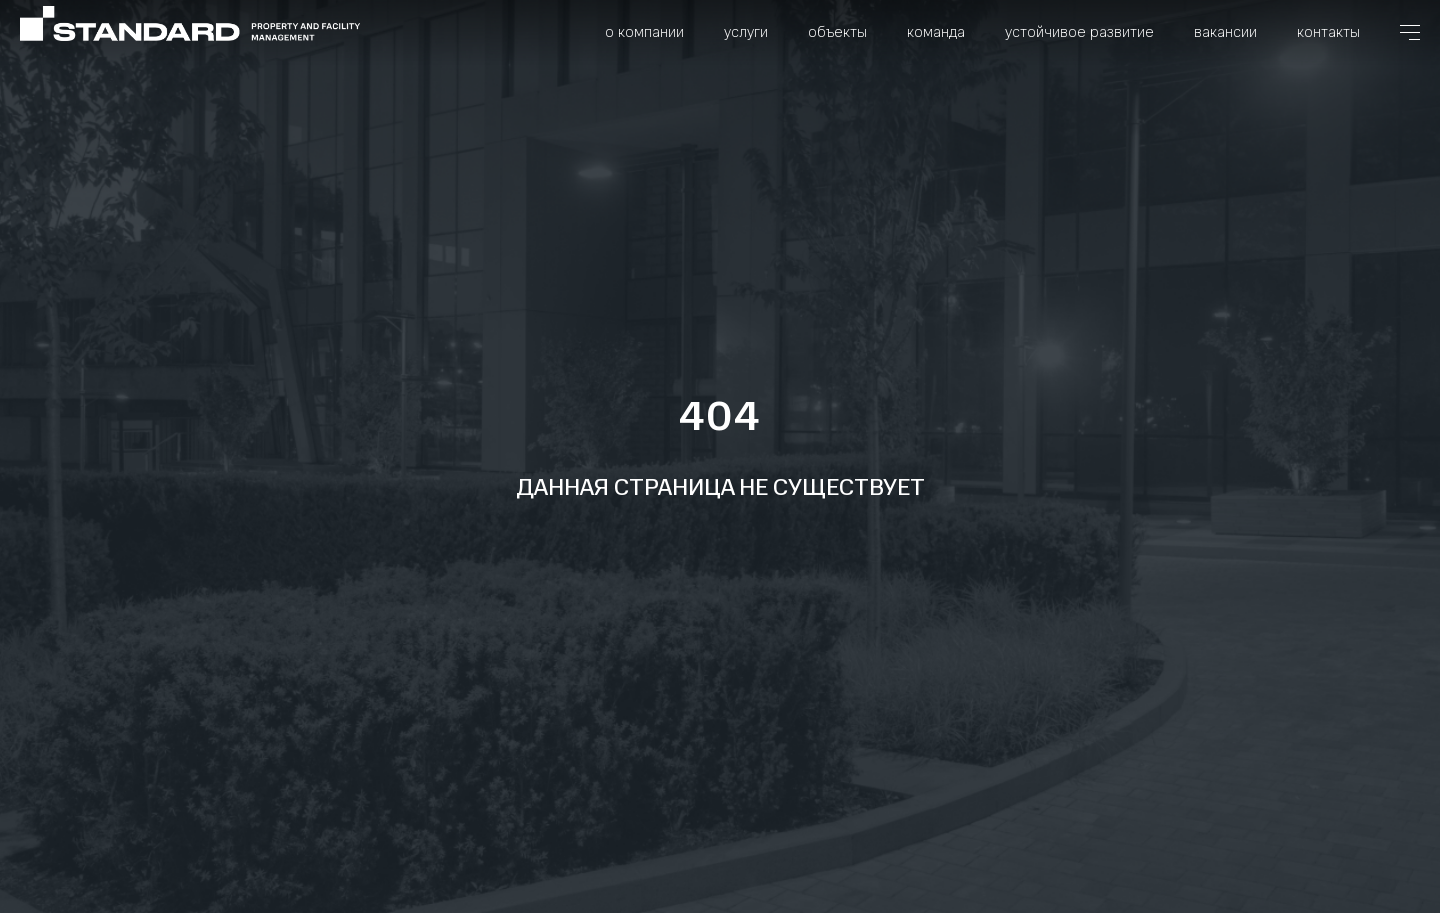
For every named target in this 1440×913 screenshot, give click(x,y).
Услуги (746, 32)
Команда (936, 32)
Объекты (837, 32)
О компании (644, 32)
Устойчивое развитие (1079, 32)
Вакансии (1225, 32)
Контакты (1328, 32)
